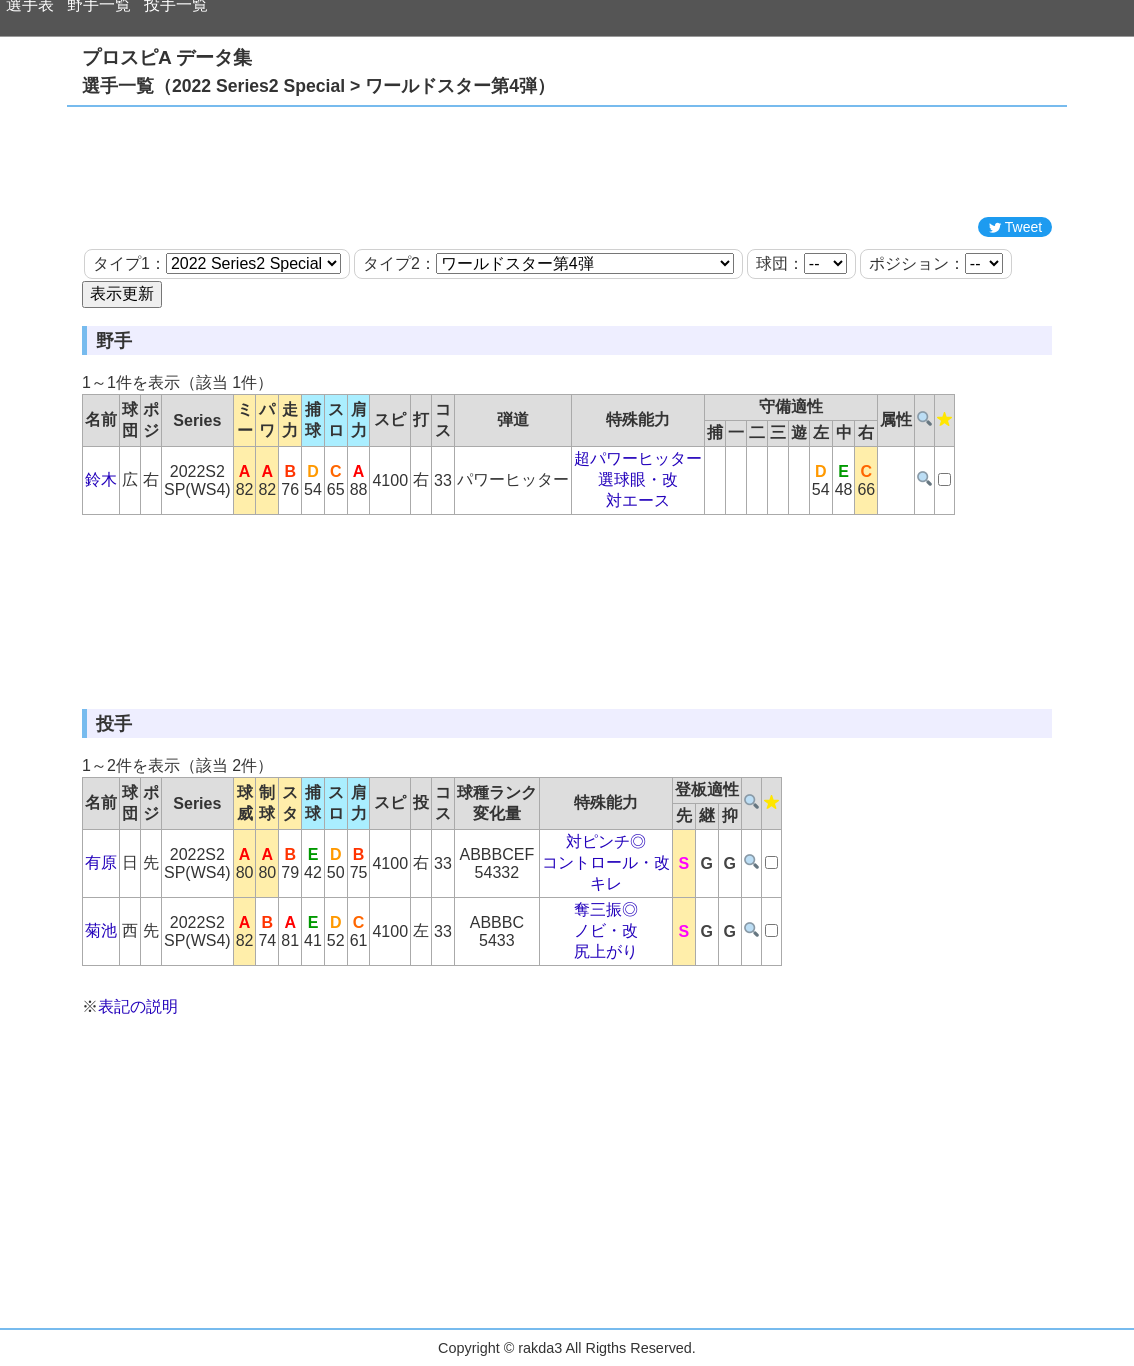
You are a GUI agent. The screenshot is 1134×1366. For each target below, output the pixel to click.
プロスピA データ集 (167, 57)
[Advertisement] (567, 162)
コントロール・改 (606, 862)
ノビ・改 (606, 930)
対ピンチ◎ (606, 841)
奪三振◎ (606, 909)
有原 (101, 862)
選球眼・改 (638, 479)
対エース (638, 500)
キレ (606, 883)
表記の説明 (138, 1006)
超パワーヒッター (638, 458)
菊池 (101, 930)
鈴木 (101, 479)
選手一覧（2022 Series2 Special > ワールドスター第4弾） (318, 86)
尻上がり (606, 951)
